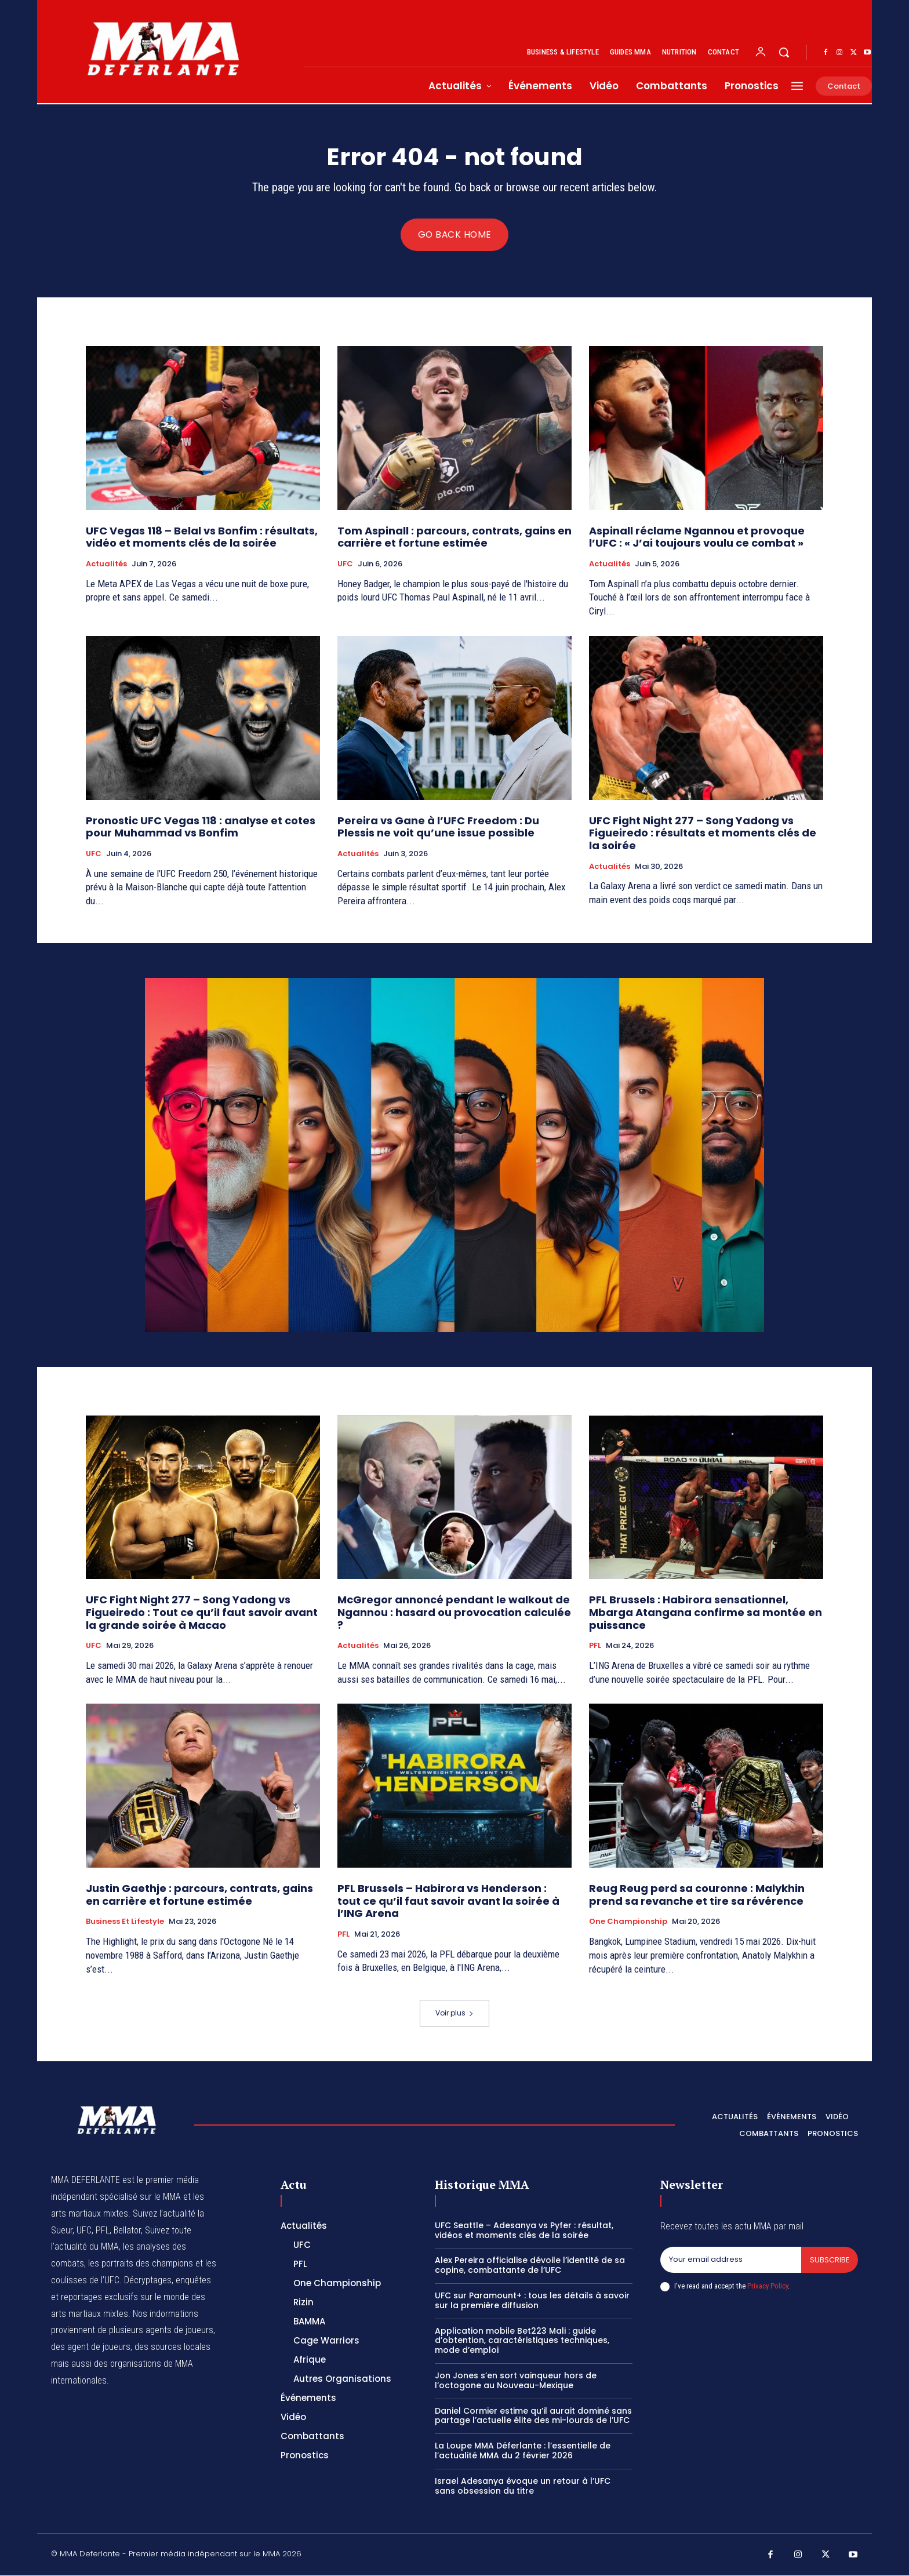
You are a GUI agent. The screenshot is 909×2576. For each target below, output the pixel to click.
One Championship (628, 1922)
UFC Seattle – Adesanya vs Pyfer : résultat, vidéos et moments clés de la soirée (524, 2231)
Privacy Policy (767, 2287)
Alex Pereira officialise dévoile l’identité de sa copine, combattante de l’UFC (530, 2266)
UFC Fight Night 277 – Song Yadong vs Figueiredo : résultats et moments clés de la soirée (702, 833)
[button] (784, 52)
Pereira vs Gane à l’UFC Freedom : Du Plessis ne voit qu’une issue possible (438, 827)
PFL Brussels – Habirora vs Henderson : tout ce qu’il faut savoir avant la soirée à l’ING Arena (448, 1902)
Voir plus (454, 2013)
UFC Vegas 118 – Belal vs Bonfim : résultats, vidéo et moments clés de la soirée (202, 537)
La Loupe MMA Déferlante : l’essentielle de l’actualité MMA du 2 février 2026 (522, 2451)
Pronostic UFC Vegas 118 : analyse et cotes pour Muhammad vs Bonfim (200, 827)
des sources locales (172, 2347)
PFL (595, 1646)
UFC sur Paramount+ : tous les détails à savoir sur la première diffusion (532, 2301)
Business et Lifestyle (125, 1922)
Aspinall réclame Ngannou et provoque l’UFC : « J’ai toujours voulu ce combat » (697, 537)
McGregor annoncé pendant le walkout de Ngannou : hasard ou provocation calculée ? (454, 1613)
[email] (730, 2260)
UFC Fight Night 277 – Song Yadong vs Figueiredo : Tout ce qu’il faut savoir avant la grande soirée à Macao (202, 1613)
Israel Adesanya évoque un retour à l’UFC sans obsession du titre (522, 2486)
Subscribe (829, 2260)
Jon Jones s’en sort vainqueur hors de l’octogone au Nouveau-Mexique (516, 2381)
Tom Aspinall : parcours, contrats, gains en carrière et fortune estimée (454, 537)
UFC (345, 564)
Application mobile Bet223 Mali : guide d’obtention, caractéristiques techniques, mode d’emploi (522, 2341)
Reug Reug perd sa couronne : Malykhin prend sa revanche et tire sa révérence (697, 1895)
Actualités (106, 564)
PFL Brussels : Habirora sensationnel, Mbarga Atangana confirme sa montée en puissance (705, 1613)
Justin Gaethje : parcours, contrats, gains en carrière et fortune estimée (199, 1895)
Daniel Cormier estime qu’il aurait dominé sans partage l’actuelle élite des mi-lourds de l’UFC (533, 2416)
